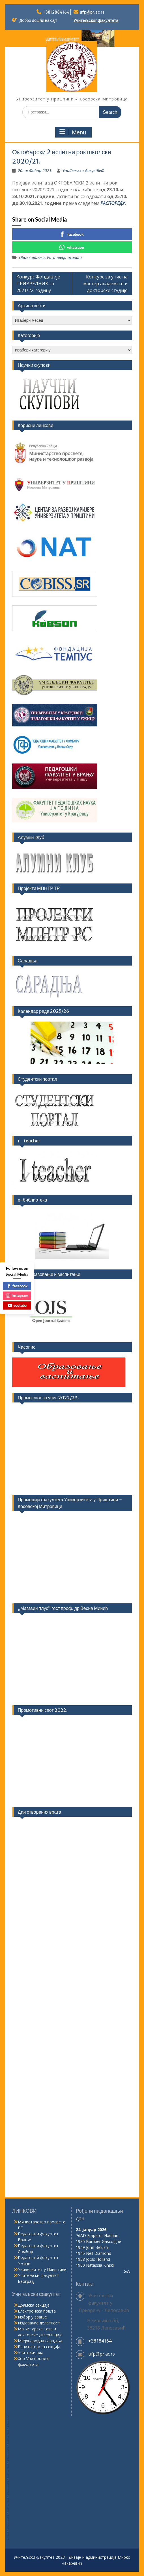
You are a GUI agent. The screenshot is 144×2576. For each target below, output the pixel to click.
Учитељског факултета (96, 20)
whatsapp (71, 247)
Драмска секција (34, 2305)
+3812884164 (56, 12)
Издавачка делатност (39, 2323)
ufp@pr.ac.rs (92, 12)
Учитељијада (30, 2352)
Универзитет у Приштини (42, 2269)
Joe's (127, 2271)
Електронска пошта (37, 2311)
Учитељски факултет (83, 170)
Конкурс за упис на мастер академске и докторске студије (105, 283)
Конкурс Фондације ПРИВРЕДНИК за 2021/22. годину (38, 283)
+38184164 (99, 2341)
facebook (71, 234)
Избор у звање (32, 2317)
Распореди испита (64, 257)
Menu (72, 132)
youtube (17, 1305)
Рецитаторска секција (39, 2346)
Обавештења (32, 257)
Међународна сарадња (40, 2340)
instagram (17, 1295)
